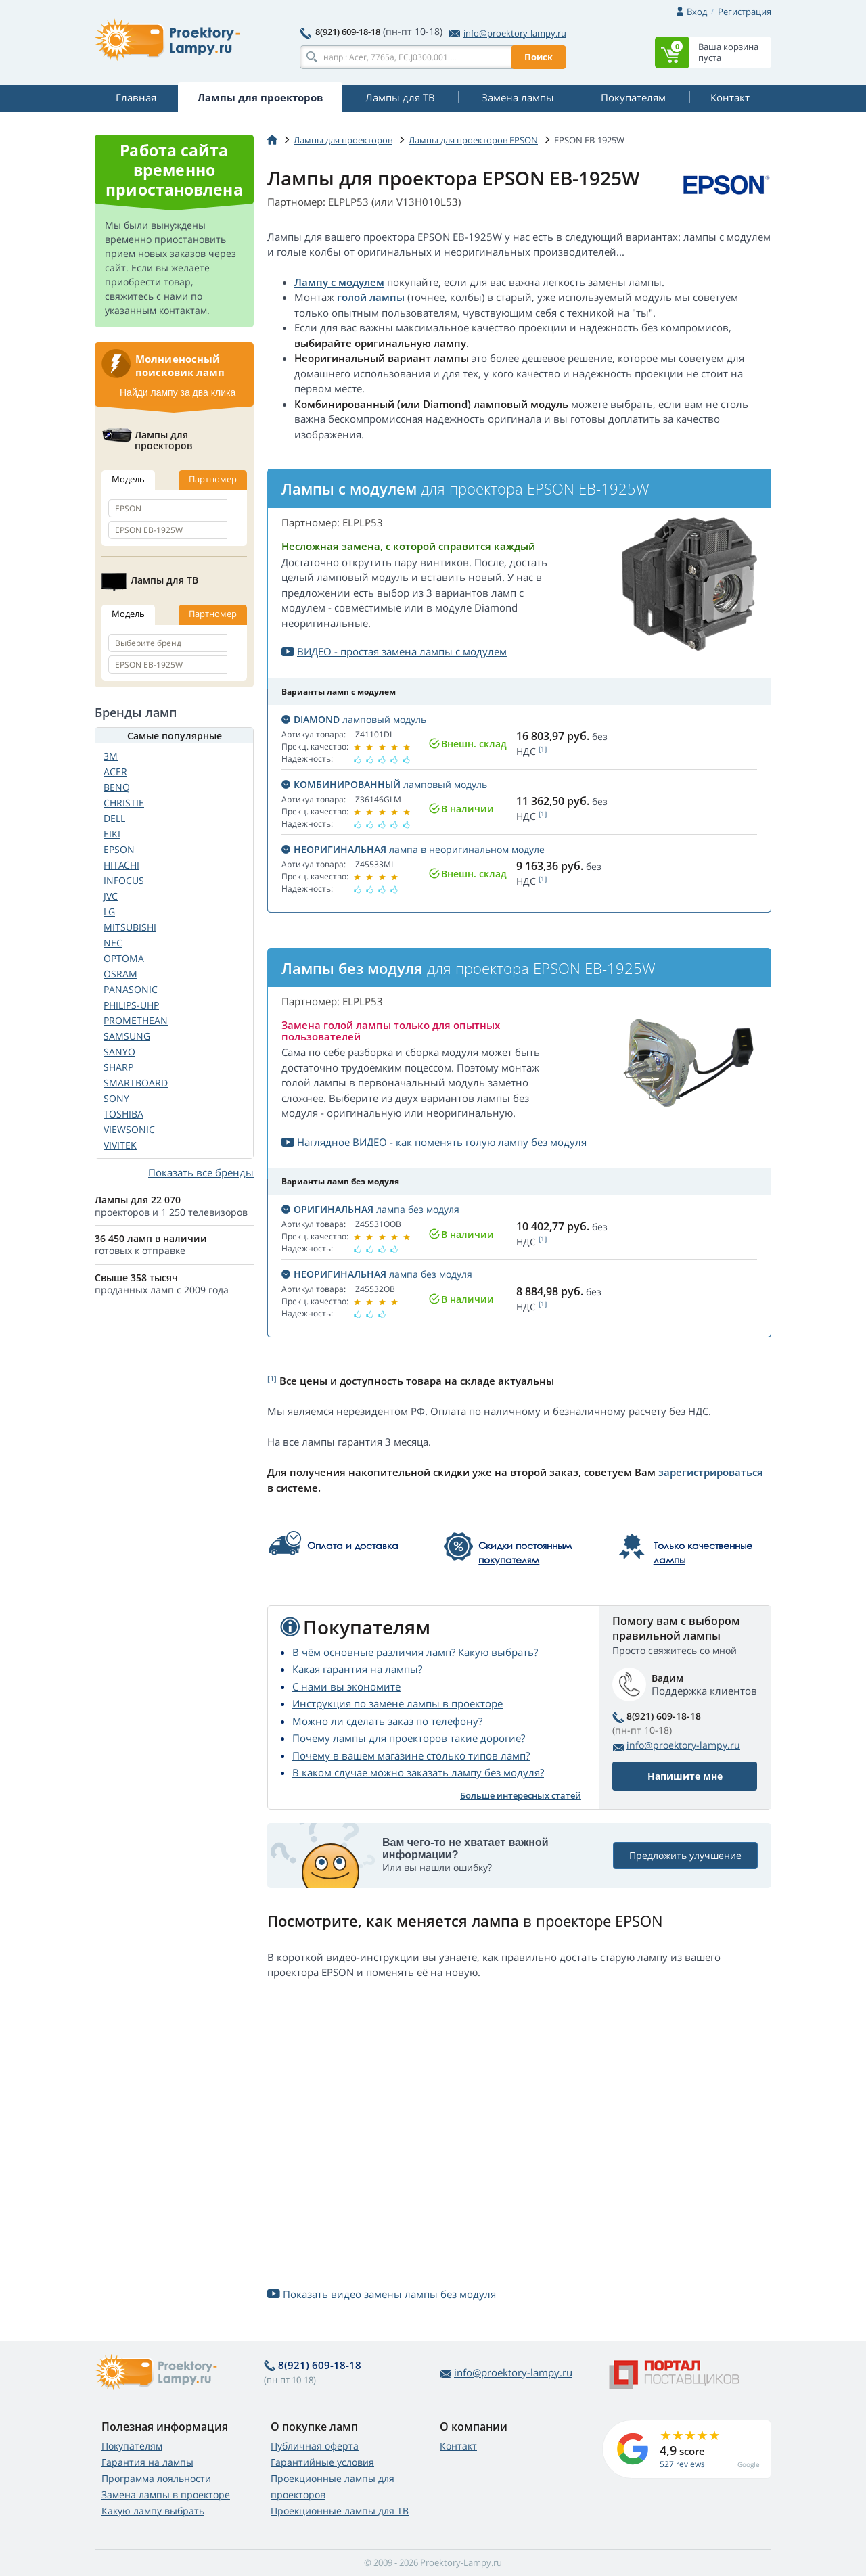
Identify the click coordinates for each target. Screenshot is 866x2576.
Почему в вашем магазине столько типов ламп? (411, 1755)
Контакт (458, 2445)
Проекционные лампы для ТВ (340, 2510)
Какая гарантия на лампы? (357, 1669)
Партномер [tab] (213, 479)
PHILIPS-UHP (131, 1004)
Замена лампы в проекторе (165, 2494)
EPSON (119, 849)
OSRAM (120, 973)
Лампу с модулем (339, 282)
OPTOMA (124, 958)
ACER (115, 771)
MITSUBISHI (130, 927)
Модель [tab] (128, 479)
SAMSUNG (127, 1036)
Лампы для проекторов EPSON (473, 140)
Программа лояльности (156, 2478)
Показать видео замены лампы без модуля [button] (381, 2294)
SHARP (118, 1067)
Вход (697, 11)
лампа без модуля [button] (370, 1209)
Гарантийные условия (322, 2462)
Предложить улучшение (685, 1855)
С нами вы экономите (346, 1686)
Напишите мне (685, 1776)
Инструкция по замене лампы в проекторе (397, 1703)
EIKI (112, 833)
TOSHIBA (123, 1113)
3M (111, 756)
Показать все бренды (201, 1172)
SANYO (119, 1051)
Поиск (538, 57)
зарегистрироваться (710, 1472)
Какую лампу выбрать (152, 2510)
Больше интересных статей (520, 1795)
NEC (113, 942)
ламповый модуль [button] (353, 719)
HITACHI (121, 864)
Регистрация (744, 11)
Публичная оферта (315, 2445)
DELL (114, 818)
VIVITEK (120, 1144)
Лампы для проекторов (343, 140)
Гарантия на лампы (147, 2462)
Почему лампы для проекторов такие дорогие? (408, 1738)
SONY (116, 1098)
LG (109, 911)
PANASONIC (131, 989)
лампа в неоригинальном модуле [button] (413, 849)
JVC (111, 896)
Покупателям (131, 2445)
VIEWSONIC (129, 1129)
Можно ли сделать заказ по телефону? (387, 1721)
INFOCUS (124, 880)
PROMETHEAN (136, 1020)
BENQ (117, 787)
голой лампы (371, 297)
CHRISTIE (124, 802)
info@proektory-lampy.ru (507, 33)
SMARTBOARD (136, 1082)
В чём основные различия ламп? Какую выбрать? (415, 1652)
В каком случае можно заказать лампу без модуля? (418, 1772)
